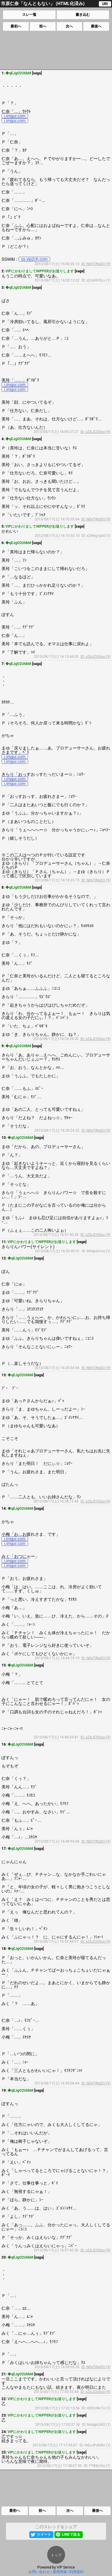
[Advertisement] (55, 50)
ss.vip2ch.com (34, 259)
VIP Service (66, 2567)
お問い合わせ (39, 2572)
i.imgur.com (15, 115)
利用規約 (76, 2572)
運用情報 (60, 2572)
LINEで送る (71, 2534)
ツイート (44, 2534)
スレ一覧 (29, 15)
